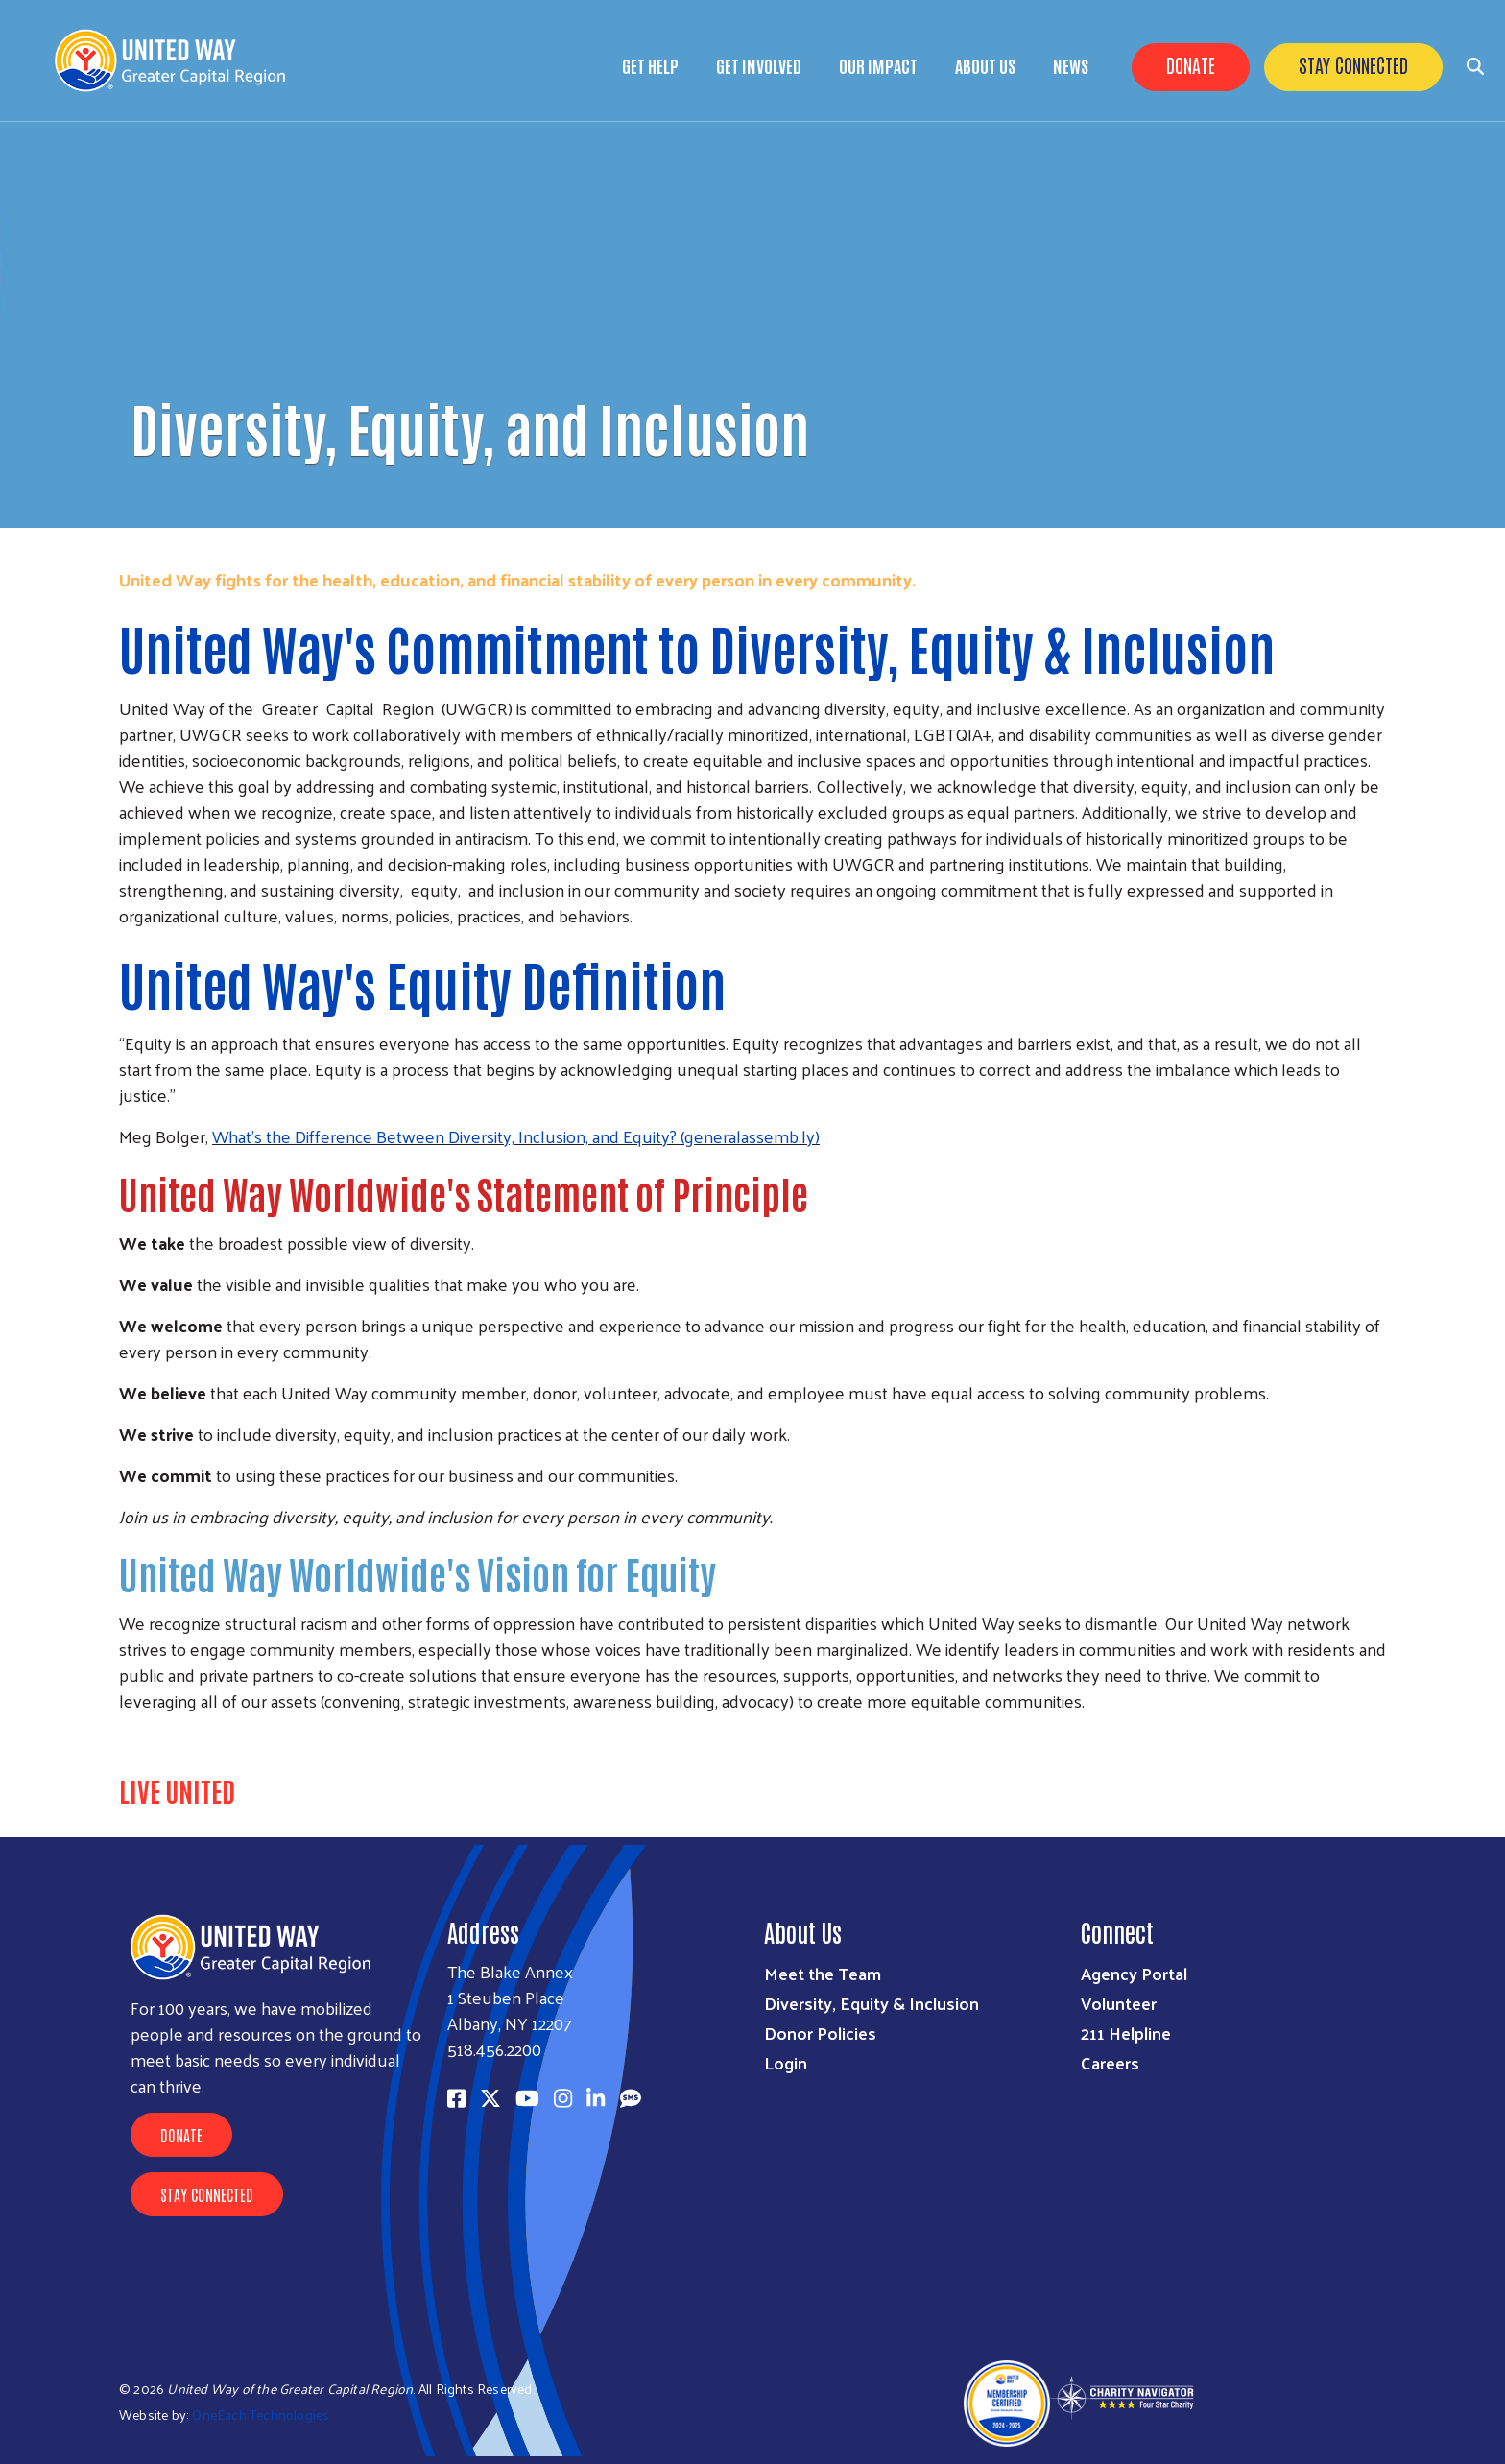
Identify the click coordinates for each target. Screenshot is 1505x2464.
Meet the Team (822, 1973)
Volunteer (1119, 2003)
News (1070, 65)
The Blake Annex (510, 1971)
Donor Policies (820, 2032)
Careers (1110, 2062)
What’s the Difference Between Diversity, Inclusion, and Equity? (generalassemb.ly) (516, 1136)
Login (785, 2062)
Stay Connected (1353, 64)
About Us (985, 65)
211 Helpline (1126, 2032)
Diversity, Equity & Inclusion (871, 2003)
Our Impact (878, 65)
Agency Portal (1134, 1973)
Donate (1190, 64)
